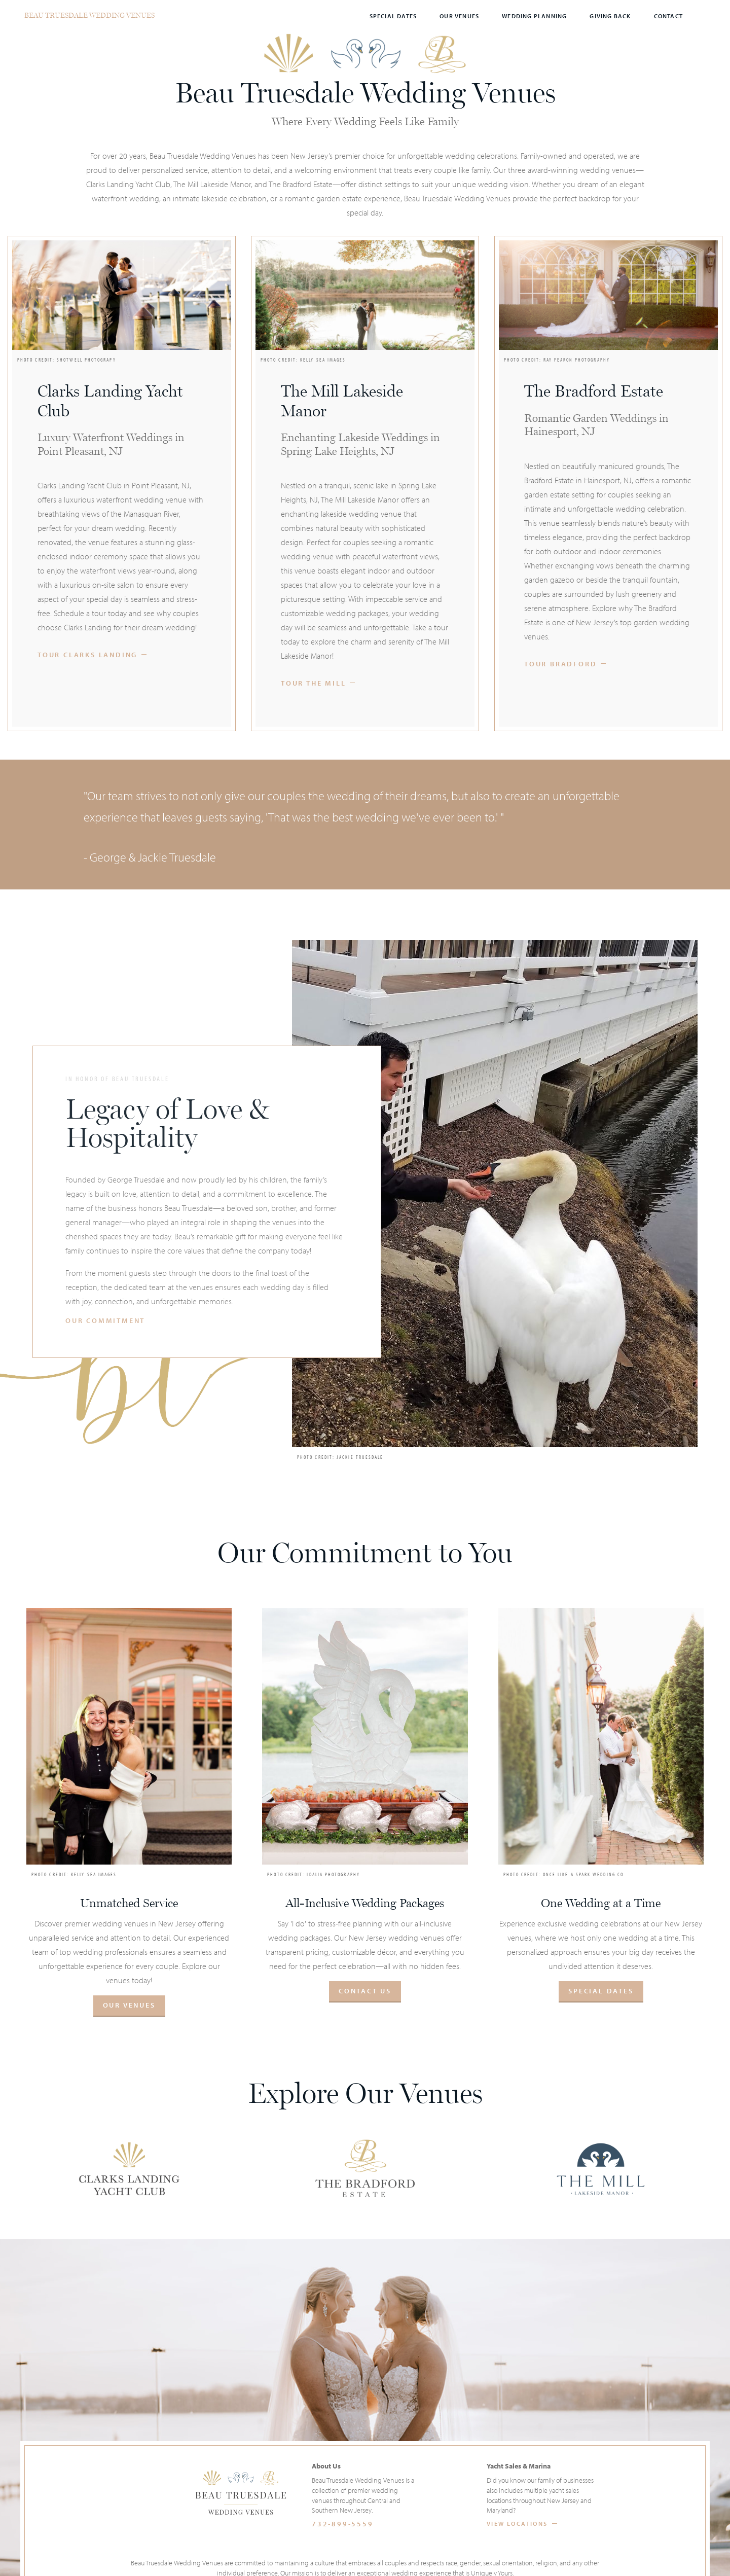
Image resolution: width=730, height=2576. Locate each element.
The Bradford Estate (593, 391)
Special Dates (393, 16)
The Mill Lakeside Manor (342, 401)
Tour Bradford (560, 664)
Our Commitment (105, 1320)
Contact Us (365, 1990)
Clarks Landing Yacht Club (110, 401)
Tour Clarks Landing (87, 655)
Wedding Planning (534, 16)
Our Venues (459, 16)
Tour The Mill (313, 683)
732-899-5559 (343, 2524)
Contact (668, 16)
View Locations (517, 2523)
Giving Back (610, 16)
